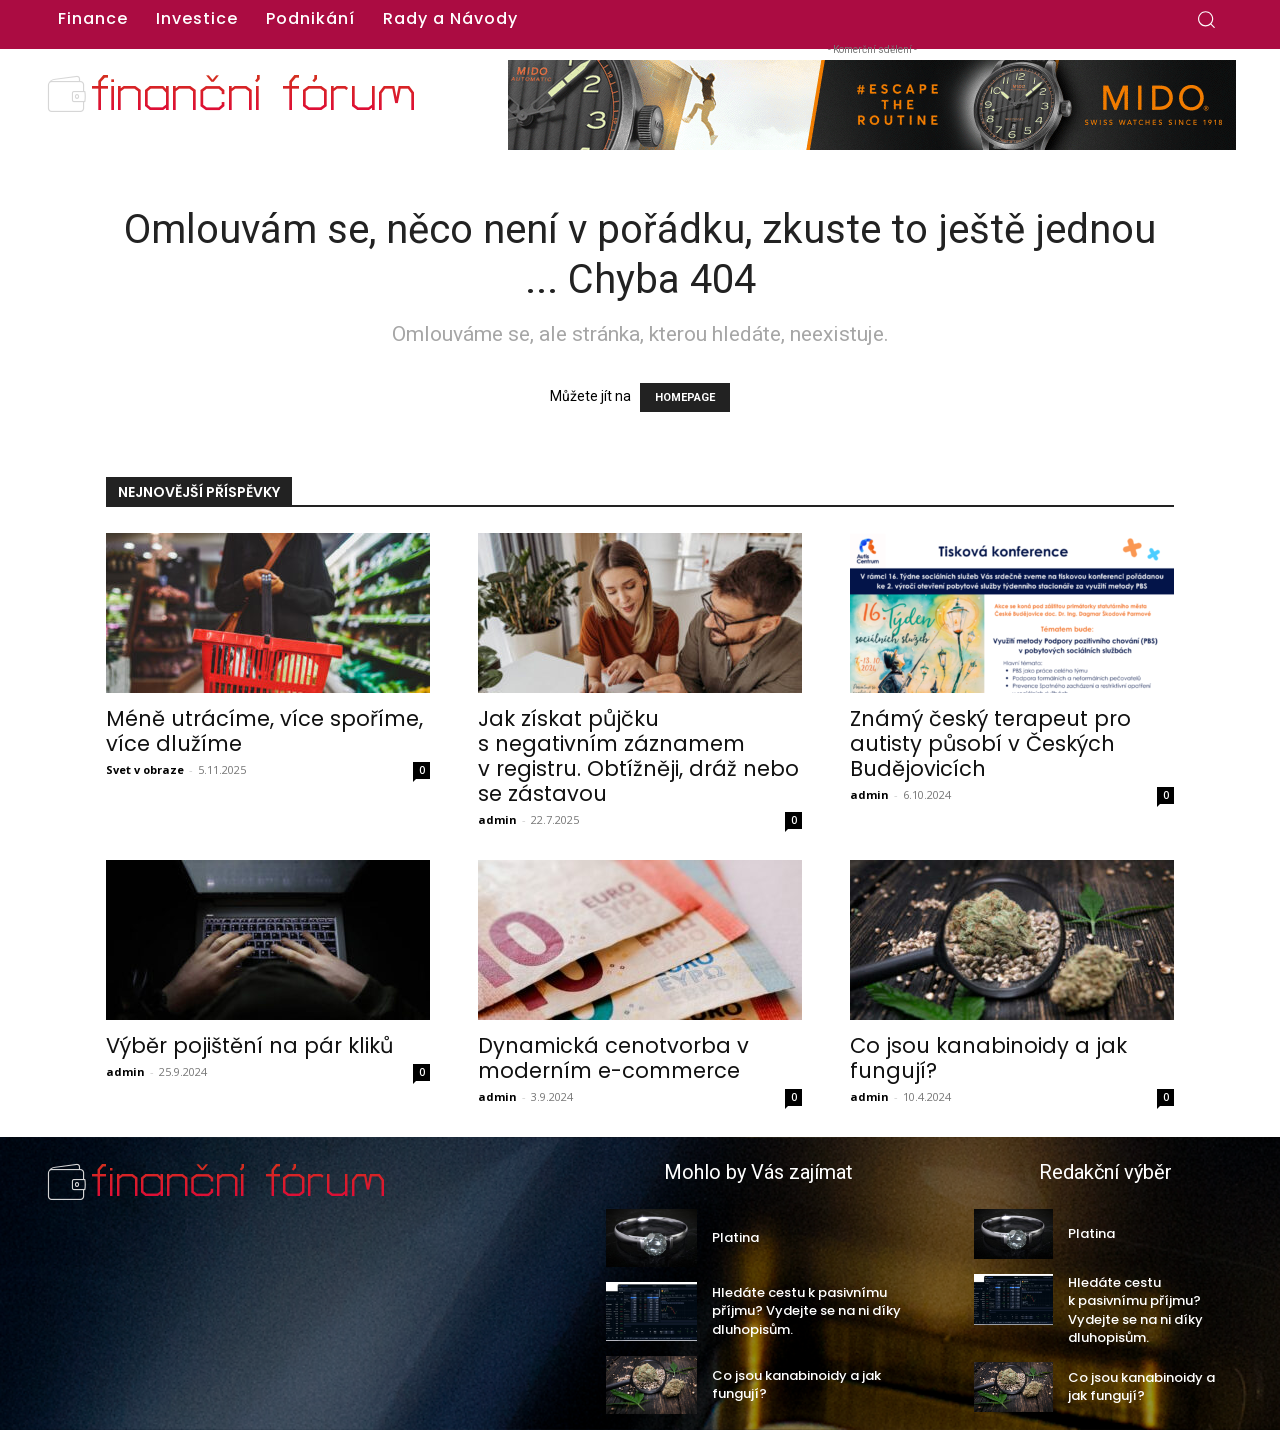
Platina (735, 1237)
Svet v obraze (145, 769)
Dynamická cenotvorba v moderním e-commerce (613, 1058)
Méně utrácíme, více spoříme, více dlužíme (264, 731)
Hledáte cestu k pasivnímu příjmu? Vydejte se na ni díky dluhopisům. (806, 1310)
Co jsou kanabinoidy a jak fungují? (988, 1058)
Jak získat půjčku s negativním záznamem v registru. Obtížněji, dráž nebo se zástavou (638, 756)
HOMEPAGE (685, 397)
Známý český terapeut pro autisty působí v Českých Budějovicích (990, 743)
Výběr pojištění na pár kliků (249, 1045)
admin (497, 819)
